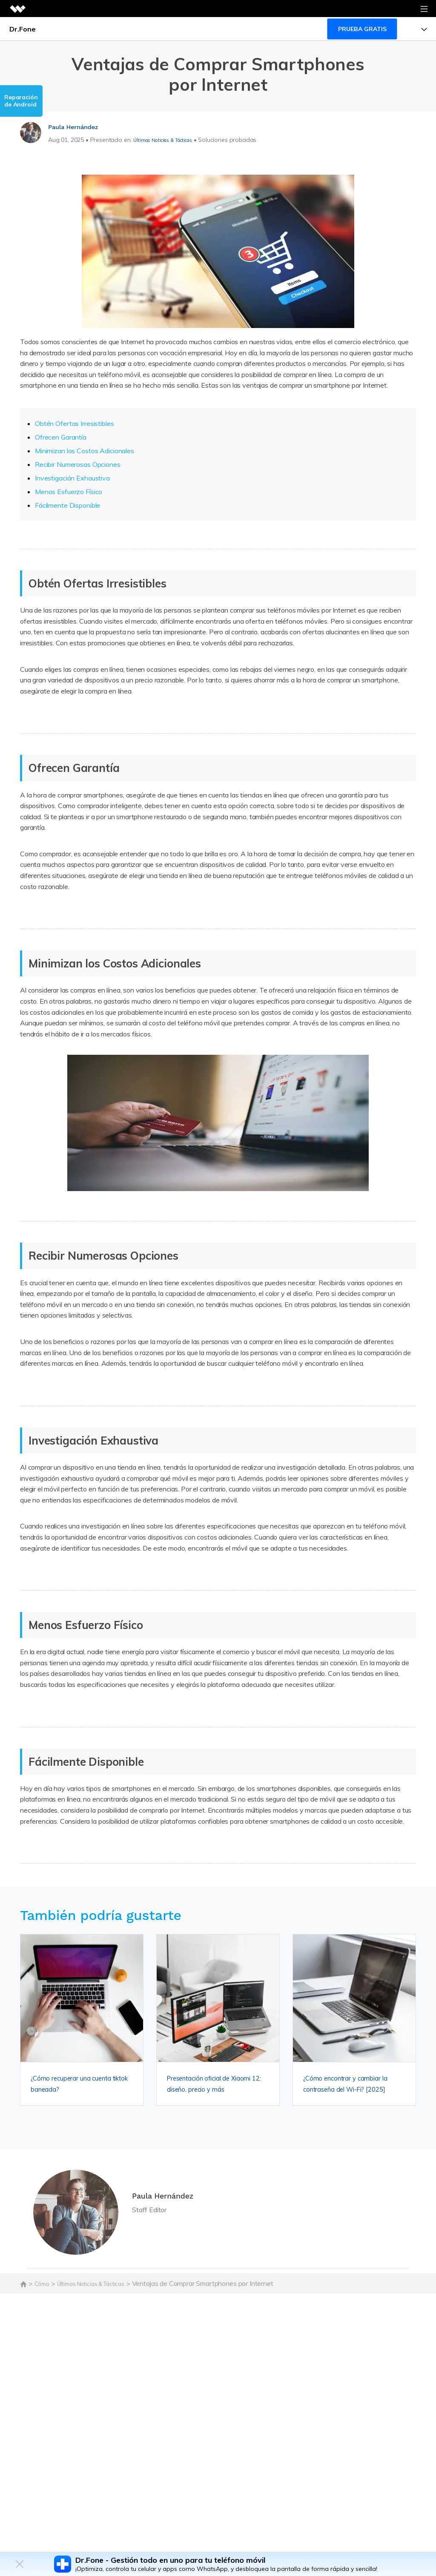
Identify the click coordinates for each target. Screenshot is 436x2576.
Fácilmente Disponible (67, 505)
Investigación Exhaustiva (72, 478)
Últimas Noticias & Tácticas (170, 140)
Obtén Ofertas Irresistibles (74, 423)
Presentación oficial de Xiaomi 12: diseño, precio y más (214, 2088)
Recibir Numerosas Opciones (77, 464)
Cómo (43, 2293)
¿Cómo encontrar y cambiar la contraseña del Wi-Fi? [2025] (351, 2088)
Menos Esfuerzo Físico (68, 491)
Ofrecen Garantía (60, 437)
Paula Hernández (79, 126)
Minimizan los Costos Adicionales (84, 450)
